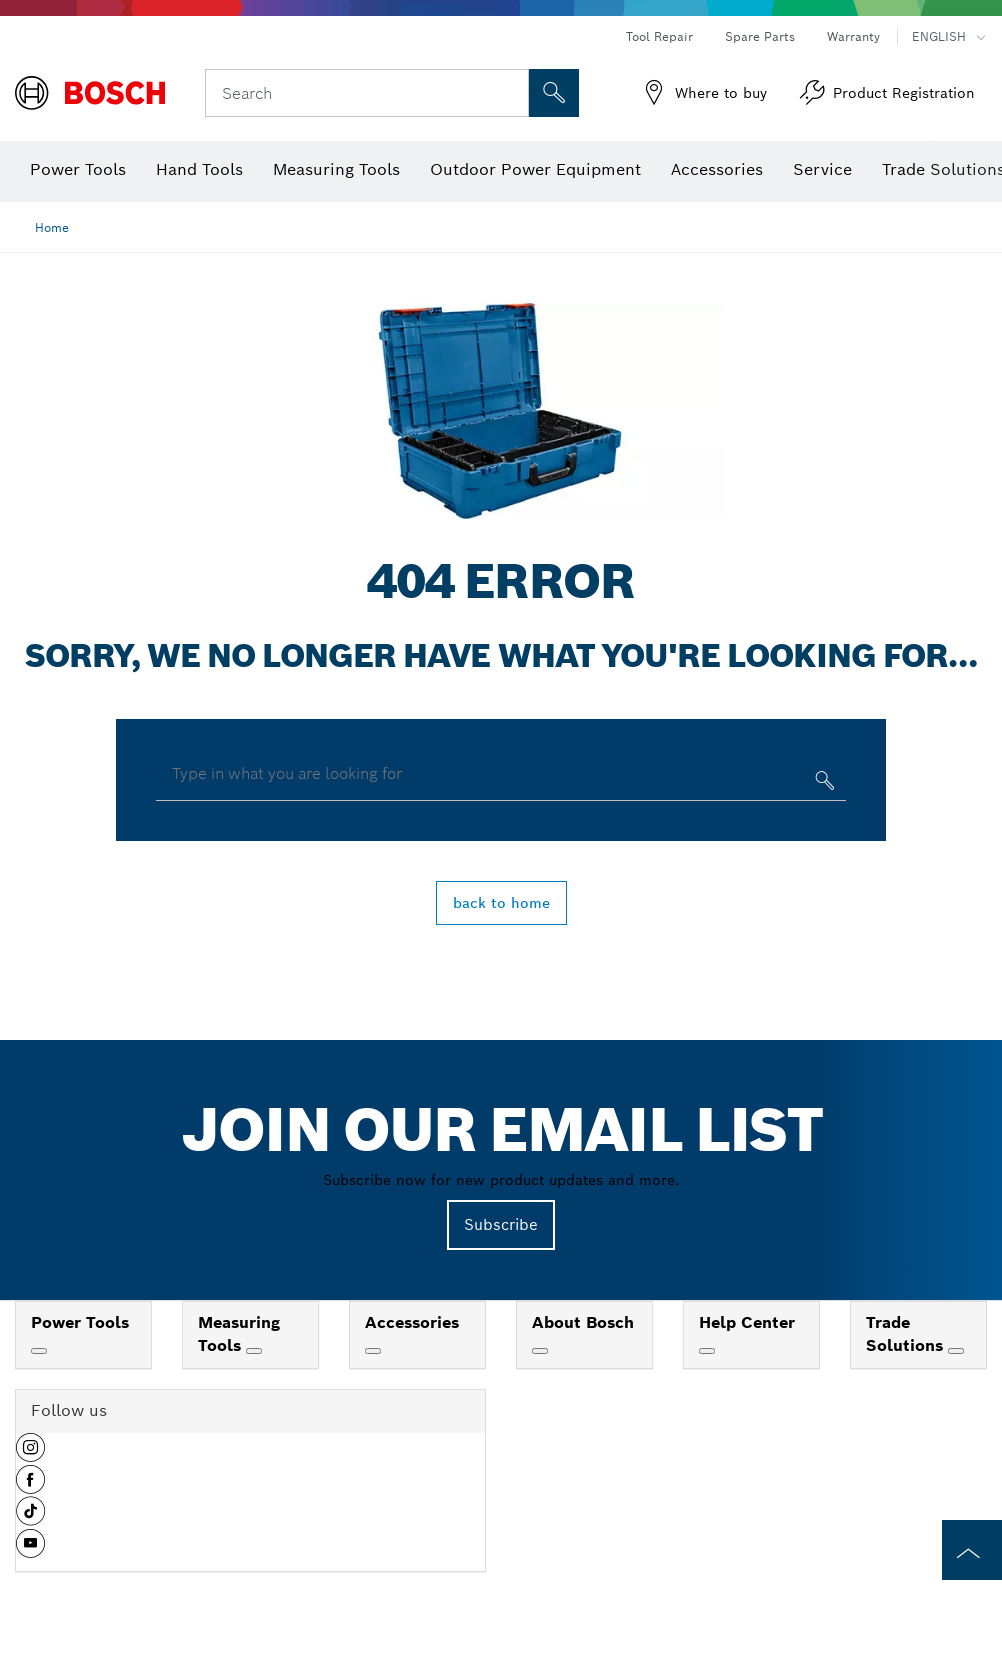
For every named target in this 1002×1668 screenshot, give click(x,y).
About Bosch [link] (583, 1322)
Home (52, 227)
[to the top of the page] (972, 1550)
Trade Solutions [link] (907, 1334)
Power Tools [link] (80, 1322)
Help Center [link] (747, 1322)
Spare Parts (760, 36)
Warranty (853, 36)
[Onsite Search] (554, 93)
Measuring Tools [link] (239, 1334)
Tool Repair (659, 36)
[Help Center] (707, 1351)
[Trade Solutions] (956, 1351)
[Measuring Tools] (254, 1351)
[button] (30, 1455)
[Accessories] (373, 1351)
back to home (501, 903)
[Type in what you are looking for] (822, 784)
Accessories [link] (412, 1322)
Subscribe (501, 1224)
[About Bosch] (540, 1351)
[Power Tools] (39, 1351)
